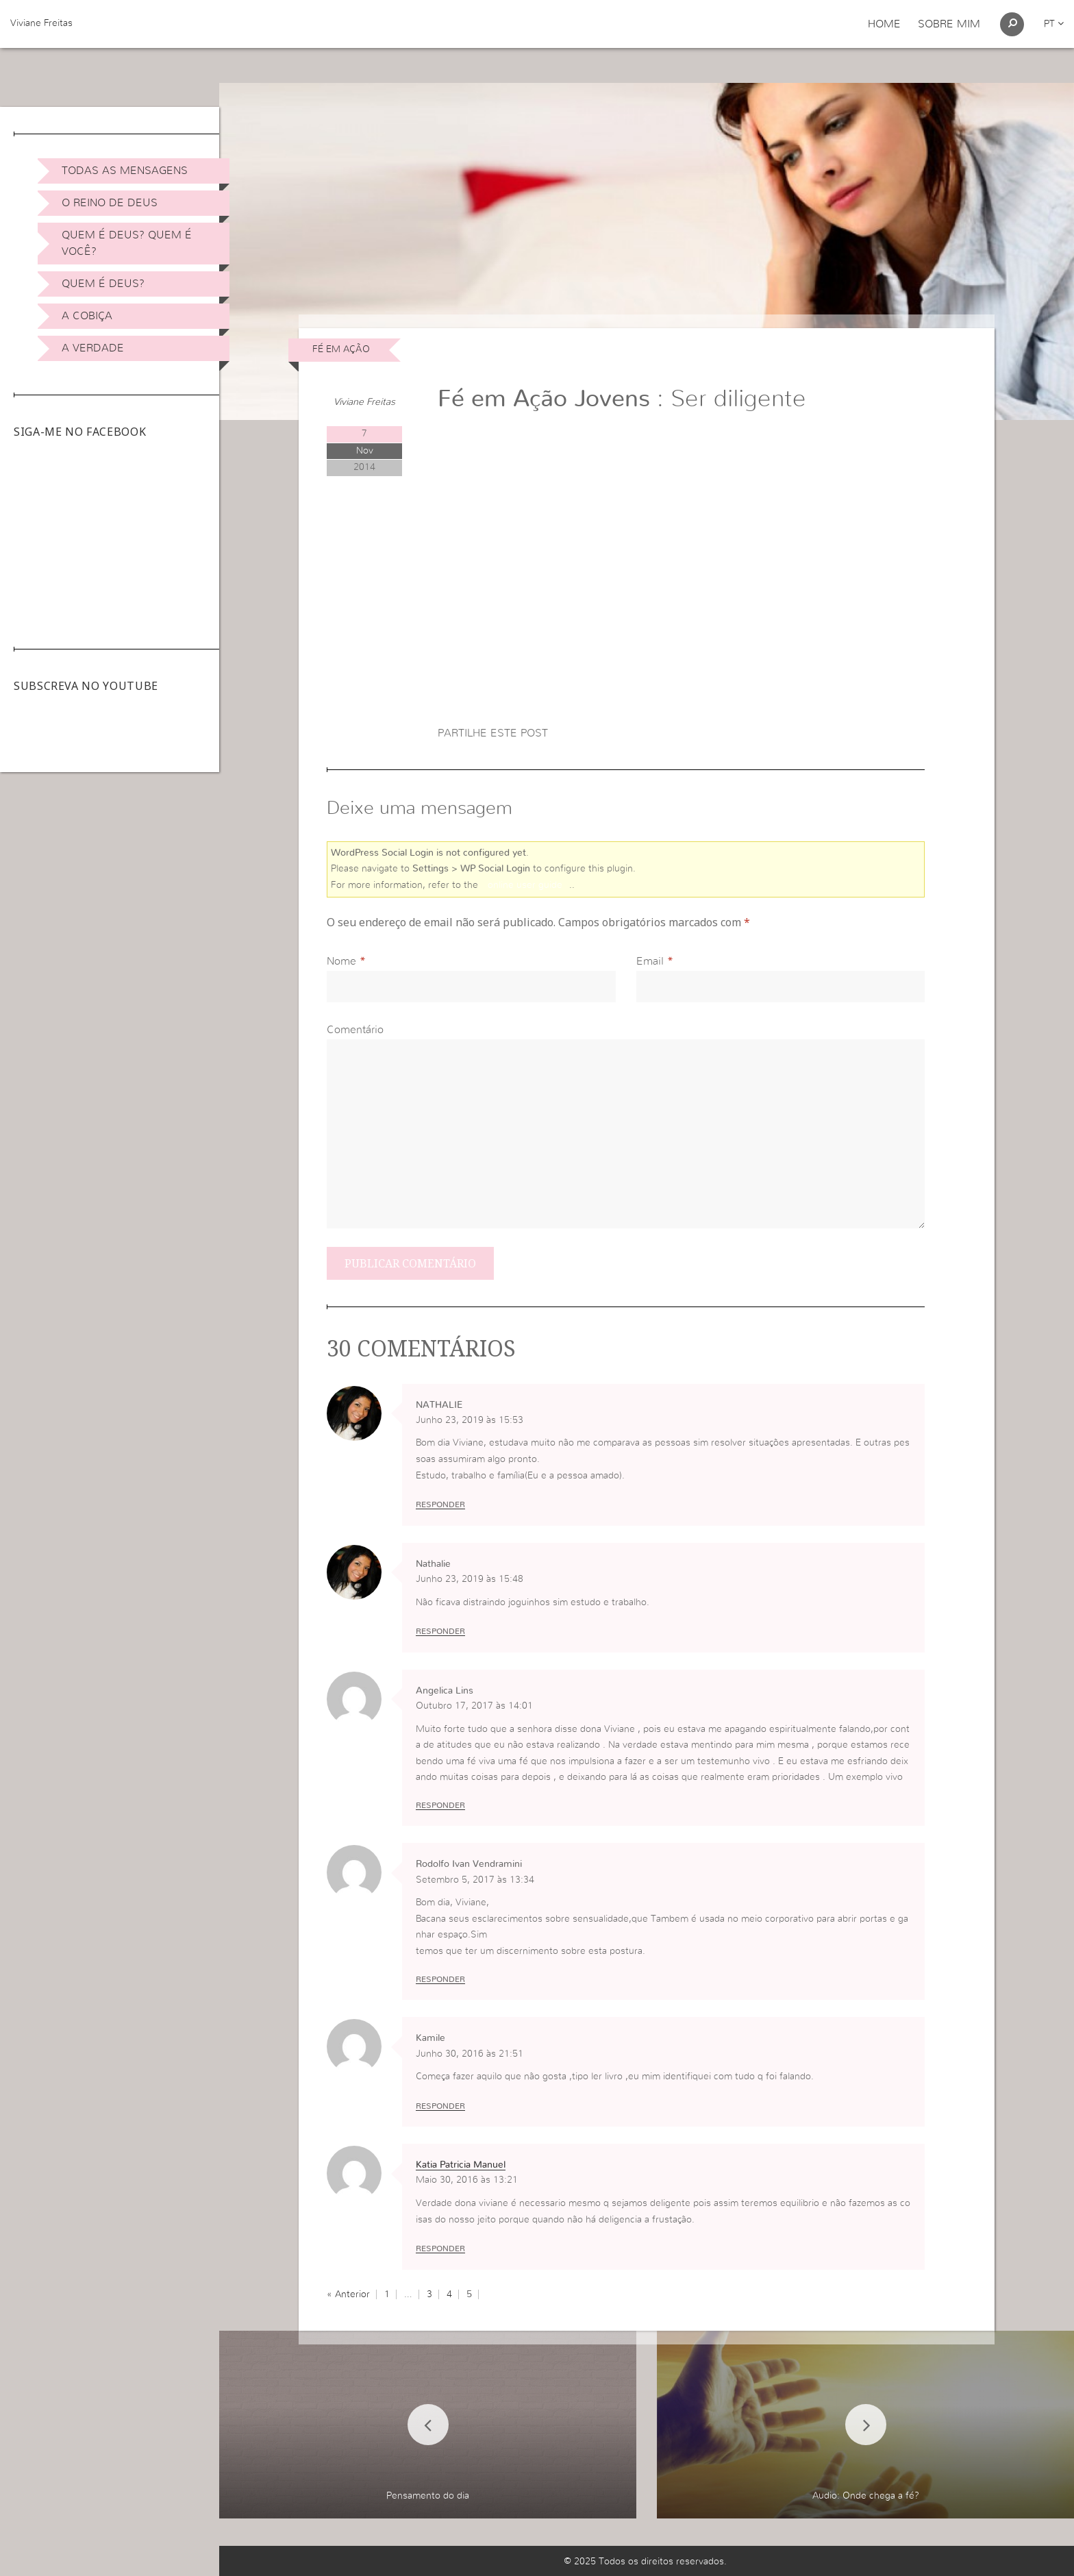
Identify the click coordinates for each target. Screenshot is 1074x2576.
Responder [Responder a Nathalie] (440, 1631)
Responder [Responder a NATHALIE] (440, 1504)
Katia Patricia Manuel (460, 2165)
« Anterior (348, 2294)
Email (650, 961)
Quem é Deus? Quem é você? (127, 243)
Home (884, 23)
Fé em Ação (341, 349)
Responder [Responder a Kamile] (440, 2106)
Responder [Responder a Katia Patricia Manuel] (440, 2248)
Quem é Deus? (103, 283)
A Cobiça (87, 315)
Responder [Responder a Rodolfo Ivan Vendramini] (440, 1979)
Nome (341, 961)
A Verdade (93, 348)
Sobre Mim (949, 23)
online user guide (525, 885)
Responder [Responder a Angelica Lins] (440, 1805)
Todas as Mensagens (125, 170)
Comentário (355, 1029)
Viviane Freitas (41, 23)
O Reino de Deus (110, 202)
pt (1054, 24)
